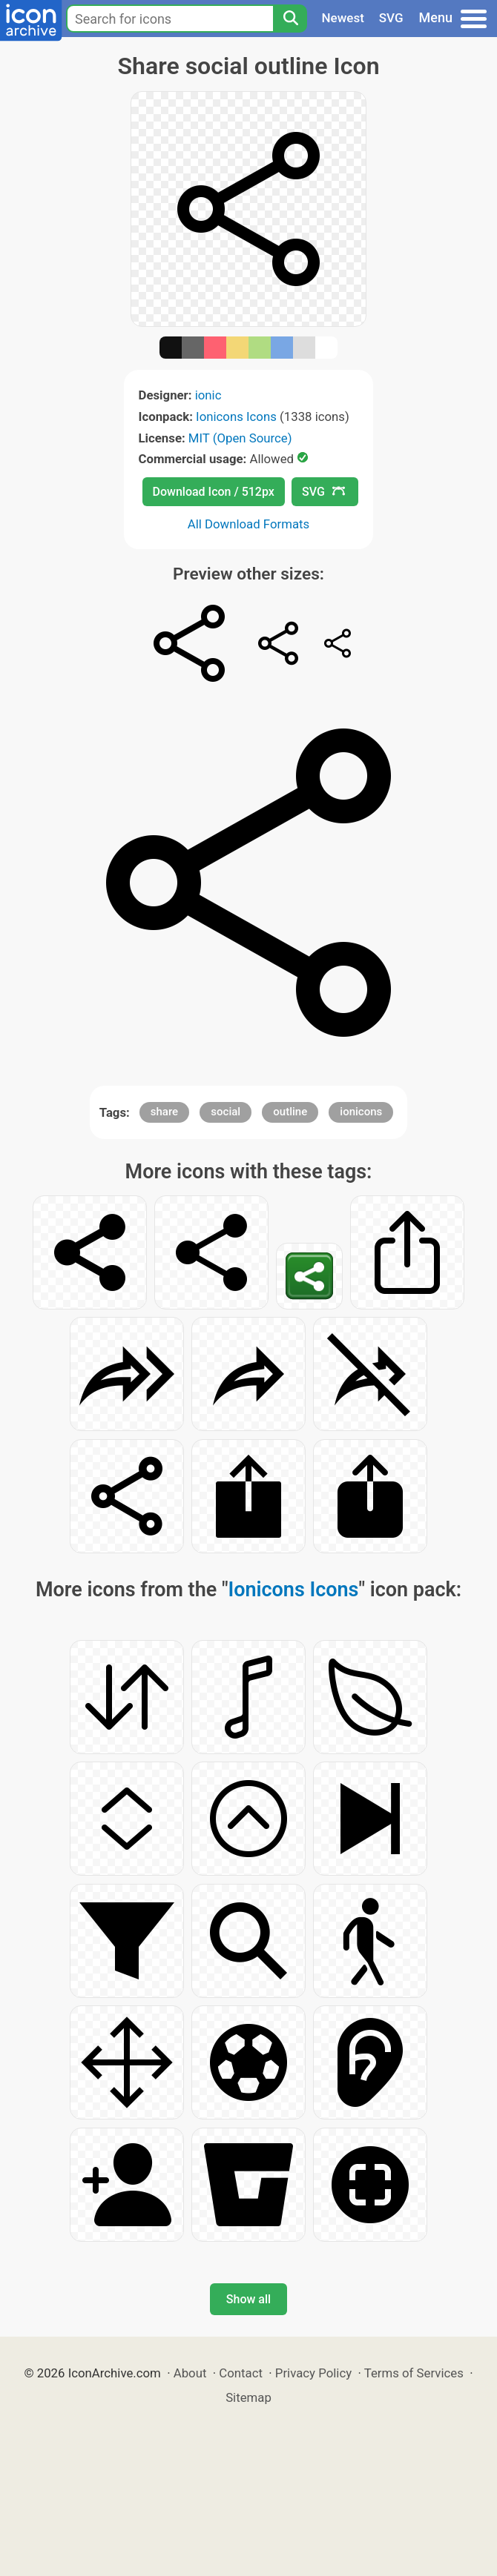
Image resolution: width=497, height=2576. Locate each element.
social (225, 1111)
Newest (343, 17)
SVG (391, 17)
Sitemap (248, 2397)
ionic (208, 395)
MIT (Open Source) (240, 438)
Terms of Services (414, 2373)
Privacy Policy (313, 2373)
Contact (241, 2373)
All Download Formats (249, 524)
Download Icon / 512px (213, 492)
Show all (248, 2299)
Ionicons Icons (236, 416)
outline (290, 1111)
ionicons (361, 1111)
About (190, 2373)
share (164, 1111)
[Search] (290, 18)
